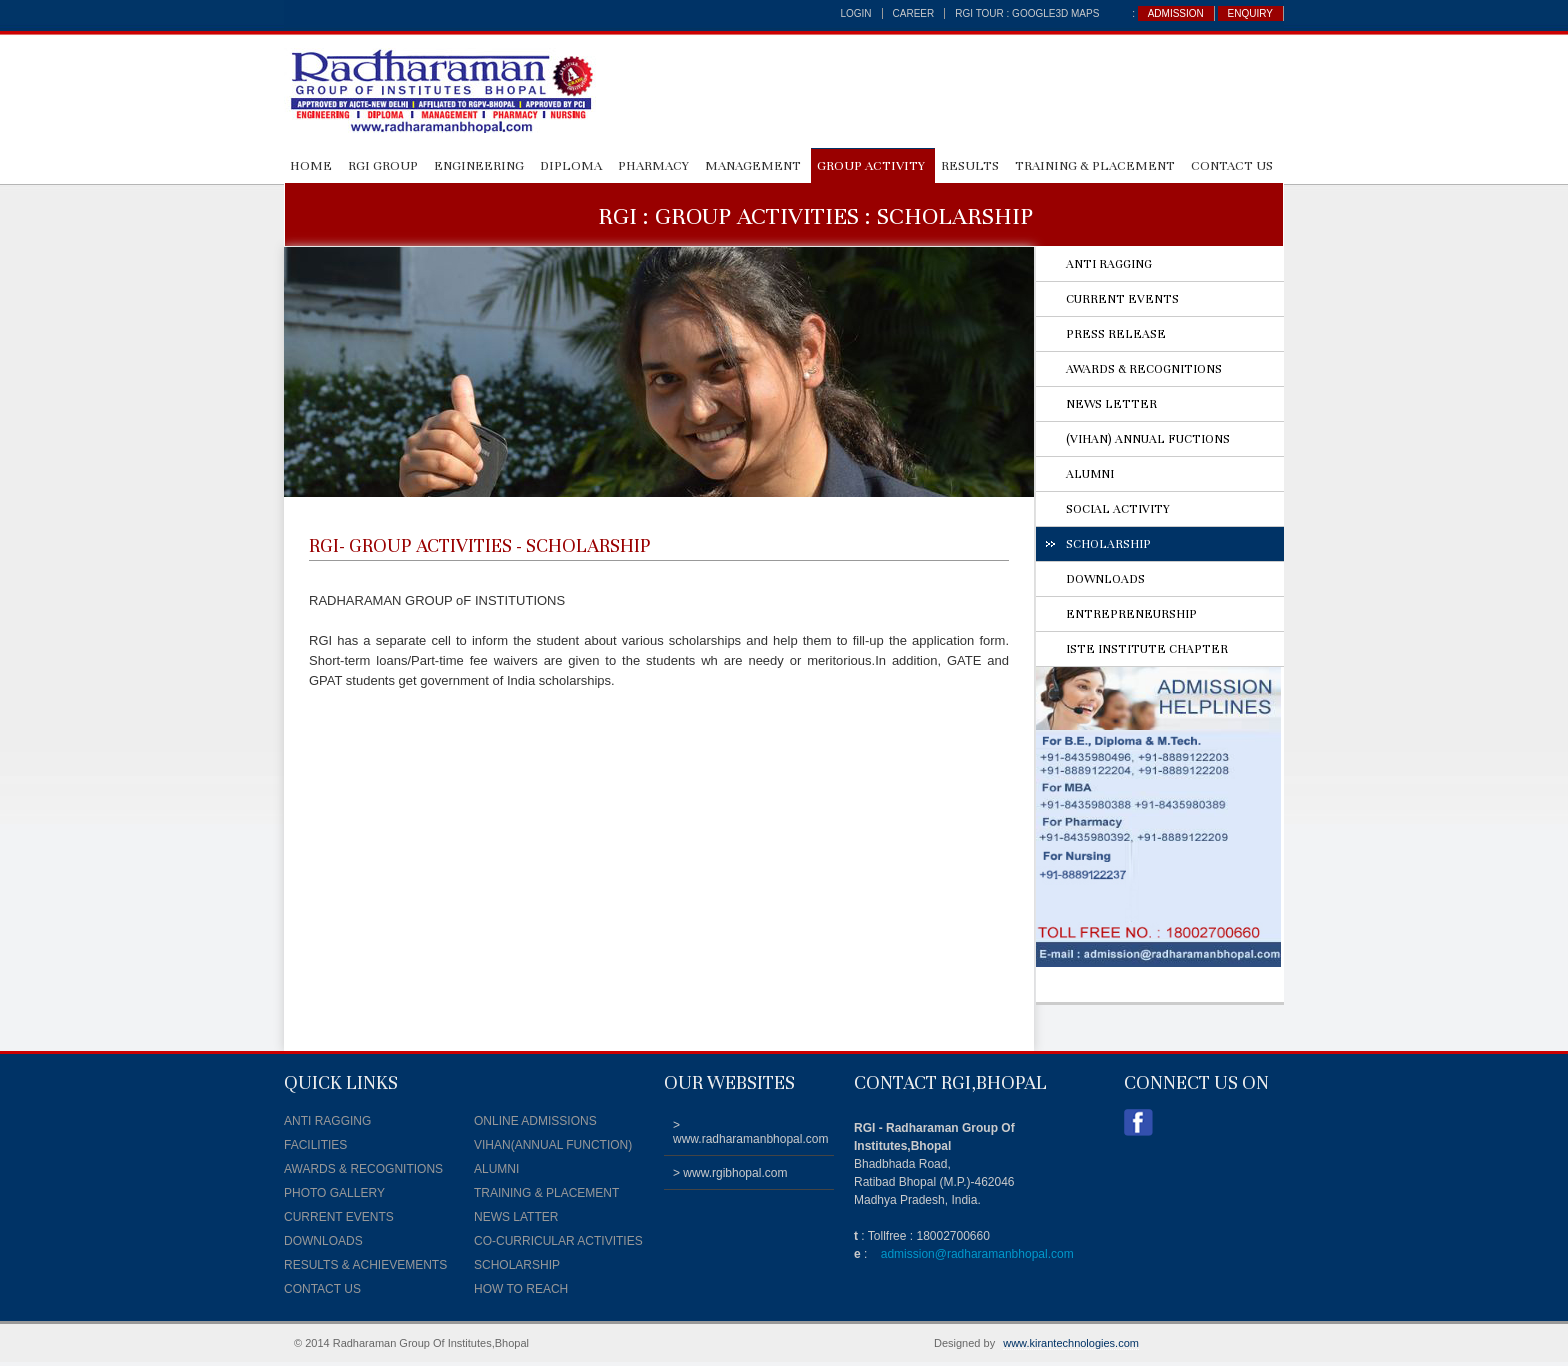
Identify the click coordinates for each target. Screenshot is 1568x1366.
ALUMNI (1090, 474)
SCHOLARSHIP (1108, 544)
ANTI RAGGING (1109, 264)
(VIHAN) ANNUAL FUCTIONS (1148, 439)
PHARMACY (653, 166)
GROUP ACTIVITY (871, 166)
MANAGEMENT (753, 166)
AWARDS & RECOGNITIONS (1144, 369)
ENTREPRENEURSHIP (1131, 614)
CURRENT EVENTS (1122, 299)
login (855, 13)
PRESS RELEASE (1116, 334)
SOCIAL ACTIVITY (1118, 509)
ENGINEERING (479, 166)
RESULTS (970, 166)
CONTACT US (1232, 166)
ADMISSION (1176, 13)
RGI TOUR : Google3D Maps (1027, 13)
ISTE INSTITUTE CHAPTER (1147, 649)
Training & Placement (1095, 166)
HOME (311, 166)
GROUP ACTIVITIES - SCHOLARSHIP (500, 545)
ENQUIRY (1250, 13)
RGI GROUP (383, 166)
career (914, 13)
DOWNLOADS (1105, 579)
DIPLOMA (571, 166)
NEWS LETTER (1111, 404)
